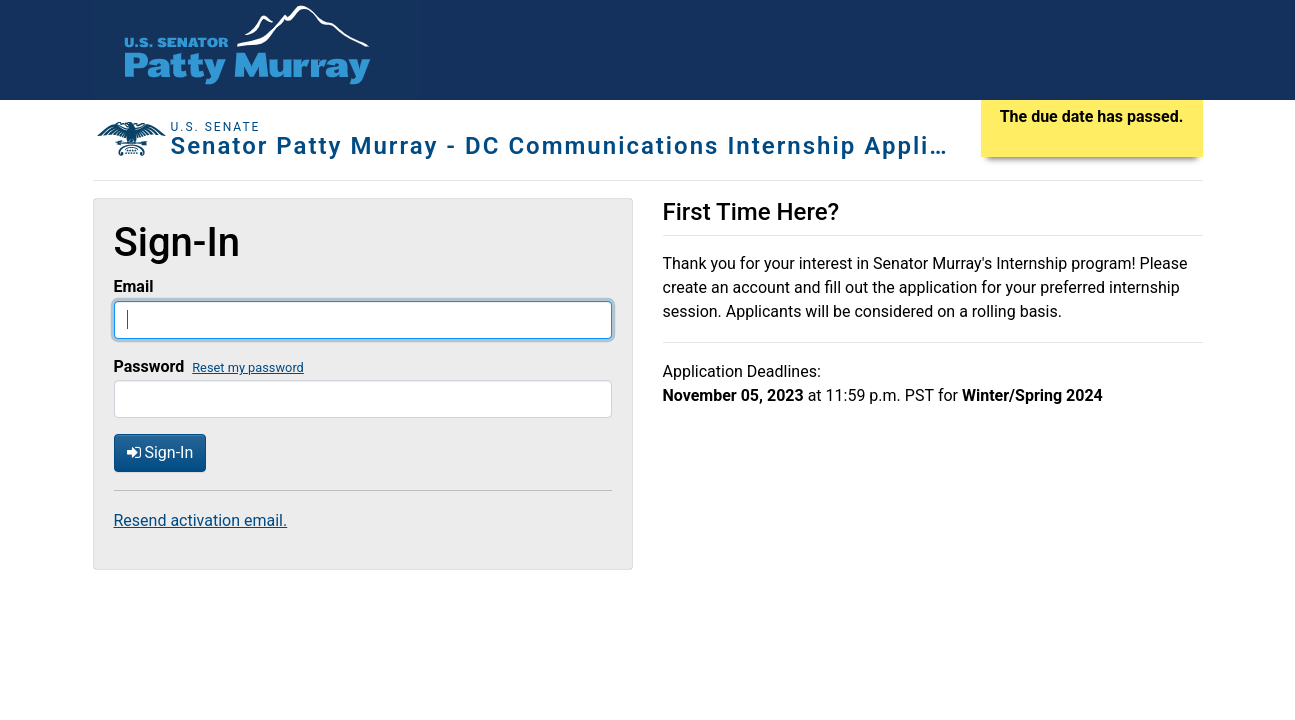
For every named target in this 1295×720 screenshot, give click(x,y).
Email (134, 286)
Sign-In (160, 452)
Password (149, 366)
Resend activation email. (201, 520)
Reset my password (248, 367)
